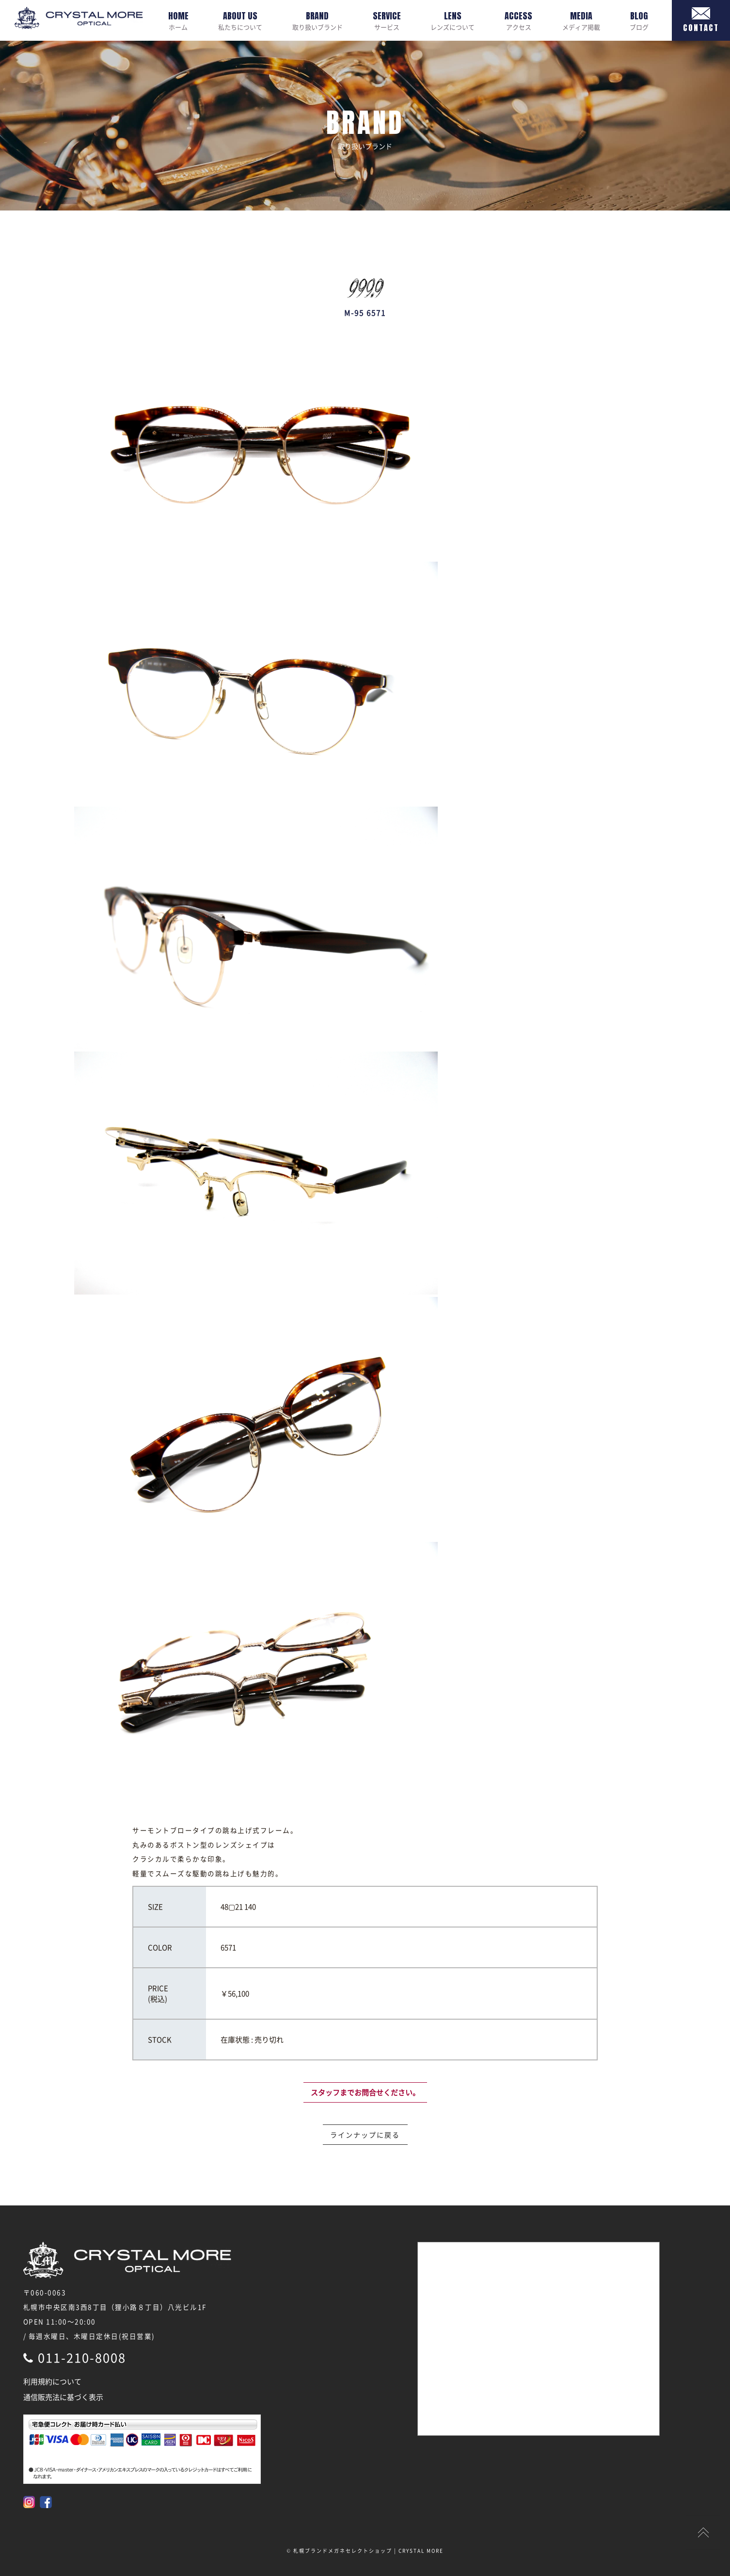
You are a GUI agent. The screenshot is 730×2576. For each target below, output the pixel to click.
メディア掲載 (581, 20)
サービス (387, 20)
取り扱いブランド (317, 20)
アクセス (518, 20)
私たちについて (240, 20)
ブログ (639, 20)
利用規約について (52, 2381)
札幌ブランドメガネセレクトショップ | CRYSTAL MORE (368, 2550)
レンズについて (452, 20)
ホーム (178, 20)
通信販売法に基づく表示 (63, 2397)
